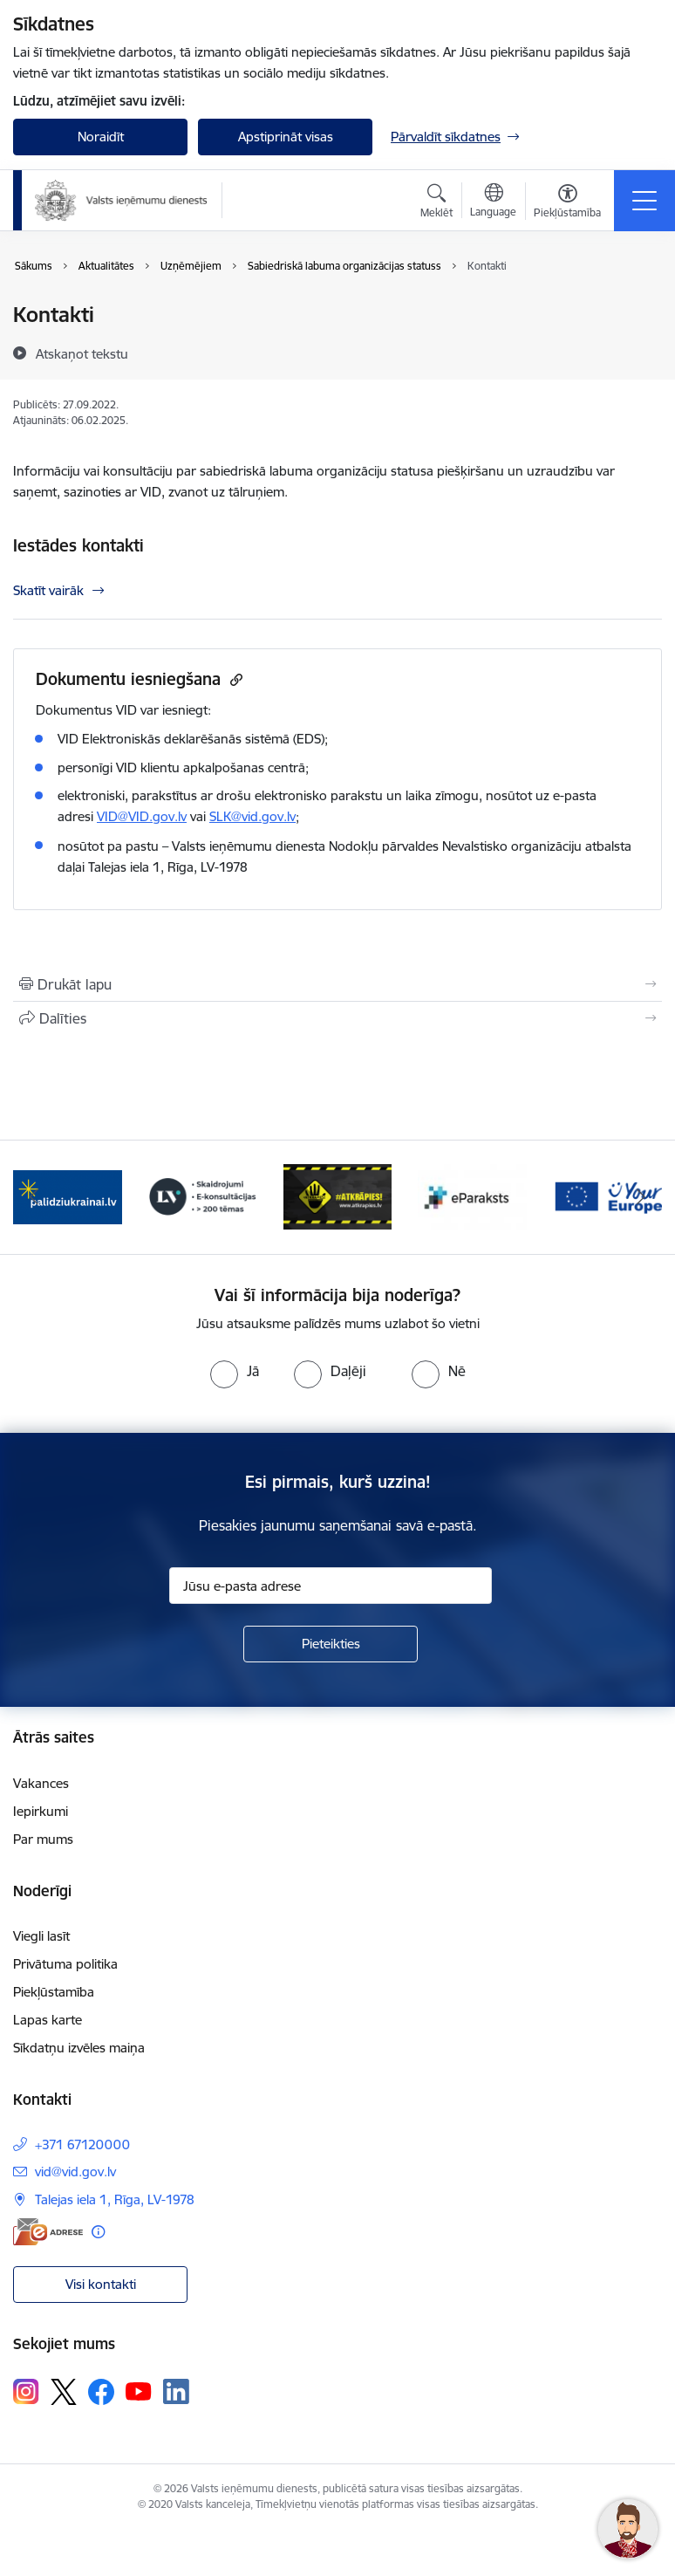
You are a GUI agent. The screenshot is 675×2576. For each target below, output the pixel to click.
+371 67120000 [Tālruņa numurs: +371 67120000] (82, 2144)
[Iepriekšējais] (33, 1197)
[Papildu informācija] (98, 2231)
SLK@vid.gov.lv (252, 816)
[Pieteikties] (330, 1644)
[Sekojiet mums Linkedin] (176, 2392)
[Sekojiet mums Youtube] (139, 2391)
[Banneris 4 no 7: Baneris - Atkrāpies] (337, 1196)
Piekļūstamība (53, 1991)
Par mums (43, 1839)
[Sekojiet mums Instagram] (26, 2391)
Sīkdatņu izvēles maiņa (79, 2047)
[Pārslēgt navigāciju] (644, 200)
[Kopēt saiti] (234, 679)
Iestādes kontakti (78, 545)
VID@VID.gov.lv (142, 816)
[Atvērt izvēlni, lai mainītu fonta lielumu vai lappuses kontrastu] (567, 203)
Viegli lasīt (41, 1936)
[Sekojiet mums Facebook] (101, 2392)
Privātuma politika (65, 1964)
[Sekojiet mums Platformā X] (64, 2392)
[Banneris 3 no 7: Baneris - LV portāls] (202, 1196)
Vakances (41, 1783)
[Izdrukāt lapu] (337, 984)
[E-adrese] (48, 2231)
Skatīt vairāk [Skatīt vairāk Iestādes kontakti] (48, 590)
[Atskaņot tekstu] (82, 353)
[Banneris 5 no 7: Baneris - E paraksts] (472, 1196)
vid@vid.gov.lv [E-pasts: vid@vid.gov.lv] (75, 2171)
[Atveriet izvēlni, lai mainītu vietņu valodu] (493, 202)
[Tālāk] (641, 1197)
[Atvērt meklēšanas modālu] (436, 203)
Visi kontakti (100, 2284)
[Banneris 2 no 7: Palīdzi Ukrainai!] (67, 1196)
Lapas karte (47, 2019)
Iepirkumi (40, 1811)
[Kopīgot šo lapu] (337, 1018)
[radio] (234, 1370)
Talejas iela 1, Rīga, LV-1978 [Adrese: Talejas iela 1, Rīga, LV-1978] (114, 2199)
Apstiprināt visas (285, 136)
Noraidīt (101, 136)
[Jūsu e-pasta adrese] (330, 1585)
